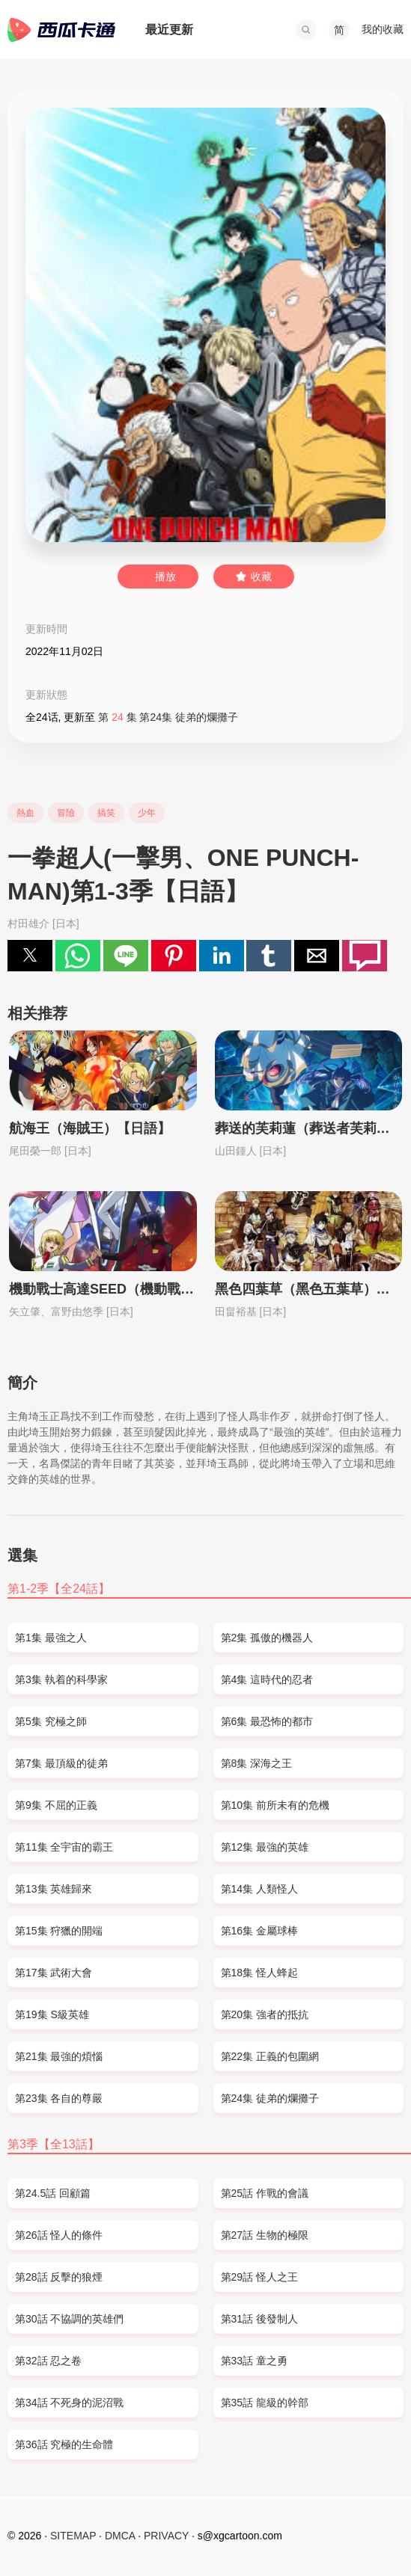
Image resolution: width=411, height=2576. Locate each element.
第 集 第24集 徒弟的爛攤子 (168, 717)
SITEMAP (73, 2536)
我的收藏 (383, 29)
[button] (306, 29)
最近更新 (169, 29)
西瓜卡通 (61, 30)
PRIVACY (166, 2536)
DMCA (120, 2536)
